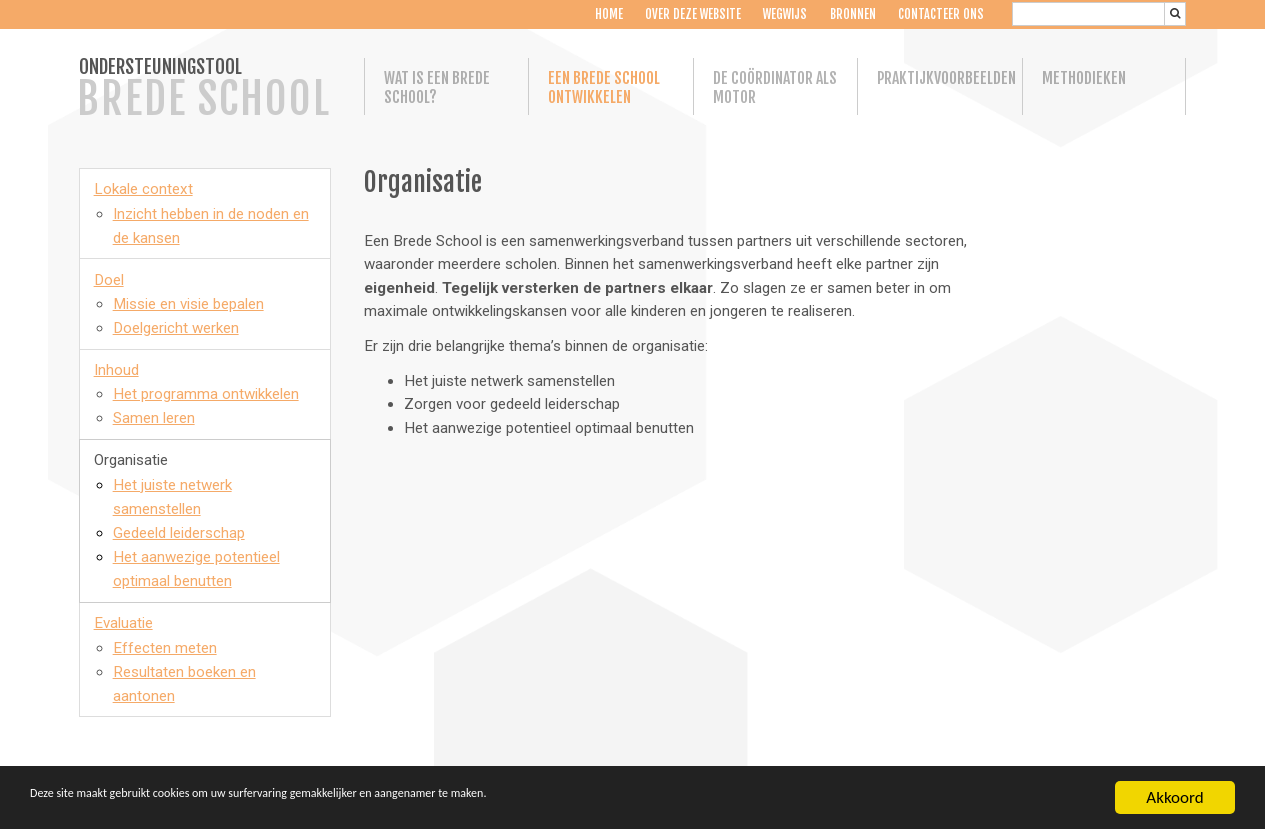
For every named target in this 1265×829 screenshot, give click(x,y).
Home (607, 14)
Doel (109, 280)
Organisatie (131, 460)
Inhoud (116, 370)
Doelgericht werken (176, 328)
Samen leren (154, 418)
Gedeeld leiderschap (179, 533)
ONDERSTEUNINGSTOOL (204, 90)
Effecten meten (165, 648)
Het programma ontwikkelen (206, 394)
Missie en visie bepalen (188, 304)
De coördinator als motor (775, 88)
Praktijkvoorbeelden (940, 78)
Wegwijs (783, 14)
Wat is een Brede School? (437, 88)
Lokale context (143, 189)
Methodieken (1084, 78)
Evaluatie (123, 623)
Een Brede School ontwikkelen (604, 88)
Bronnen (851, 14)
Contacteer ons (939, 14)
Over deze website (691, 14)
